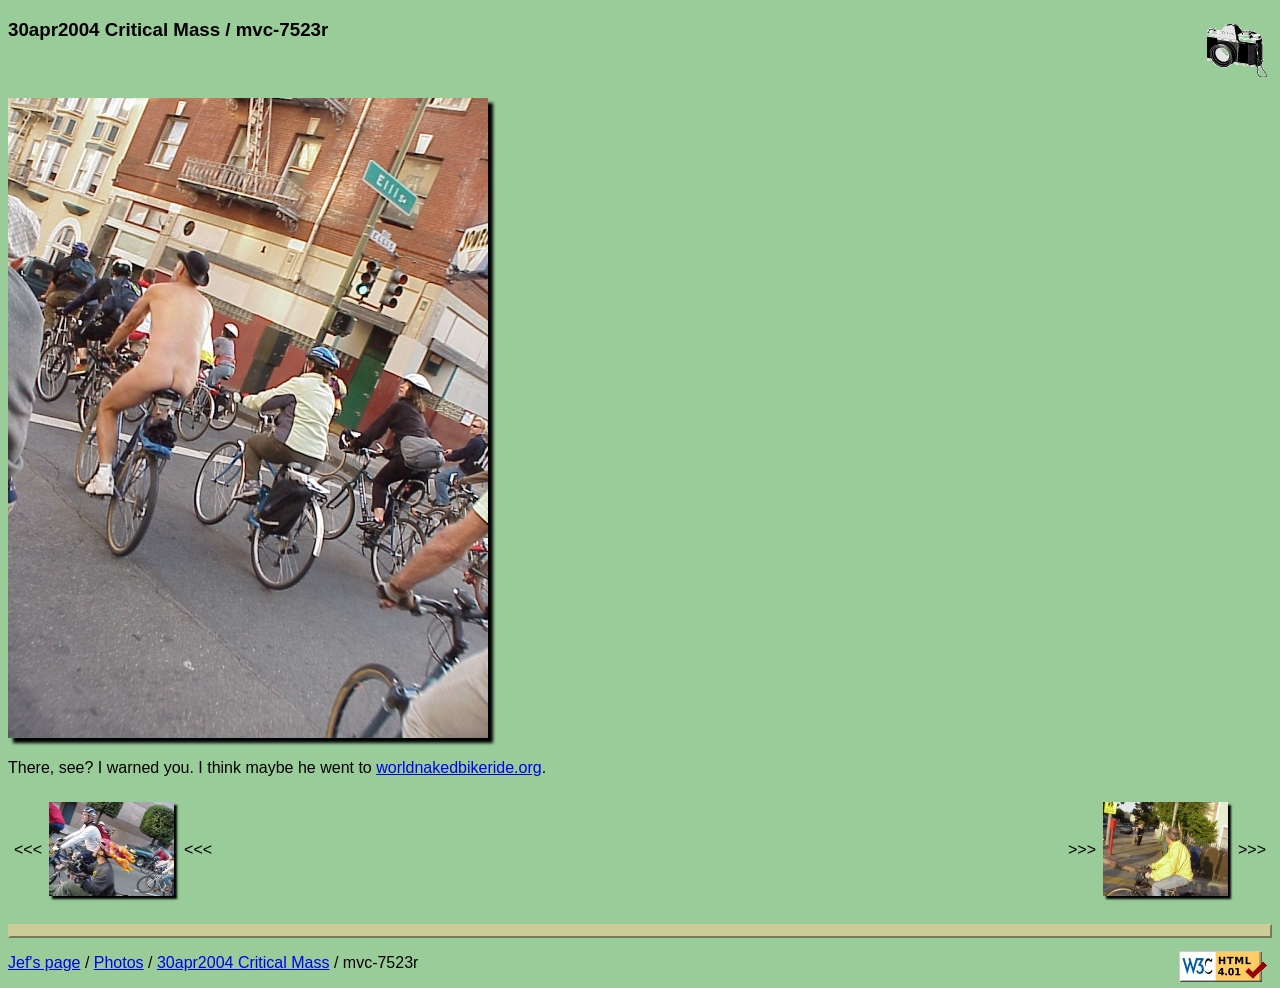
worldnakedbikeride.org (458, 767)
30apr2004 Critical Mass (243, 962)
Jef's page (44, 962)
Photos (119, 962)
